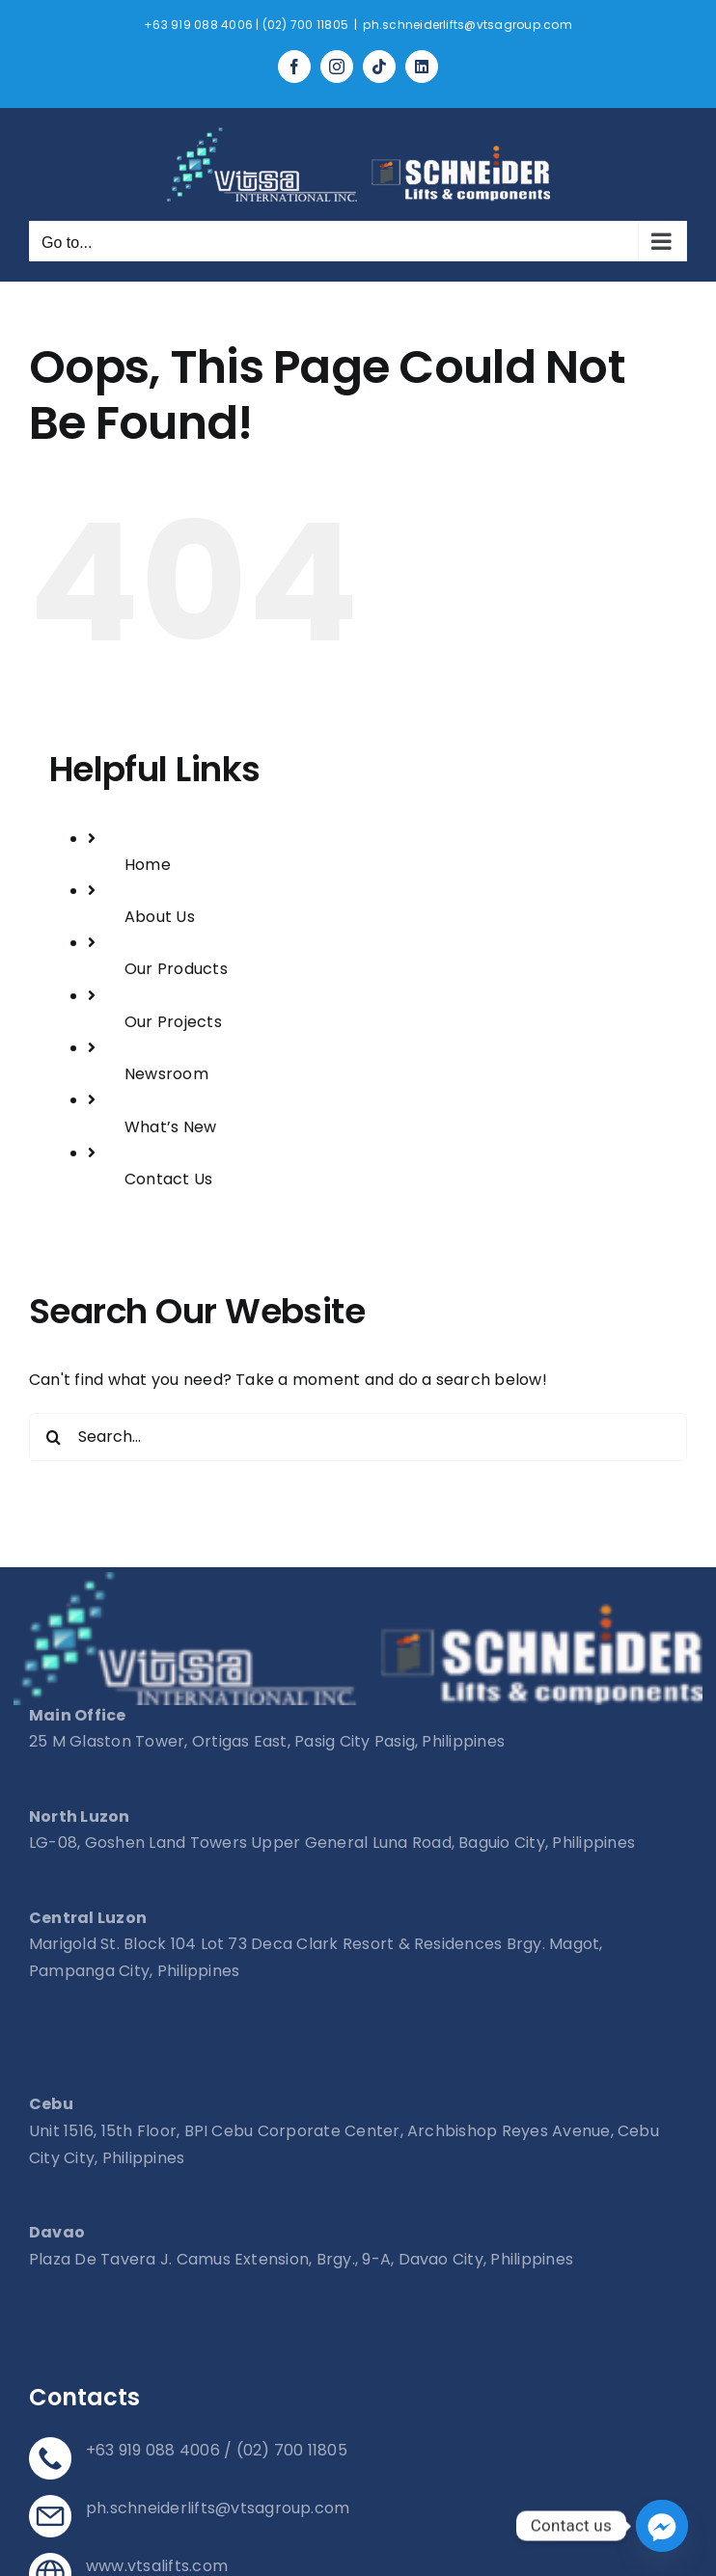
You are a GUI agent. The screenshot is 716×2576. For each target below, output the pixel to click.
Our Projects (173, 1022)
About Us (159, 917)
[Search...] (358, 1437)
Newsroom (166, 1074)
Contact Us (168, 1179)
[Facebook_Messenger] (662, 2526)
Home (147, 865)
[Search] (53, 1437)
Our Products (176, 969)
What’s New (170, 1127)
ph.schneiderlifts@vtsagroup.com (467, 24)
